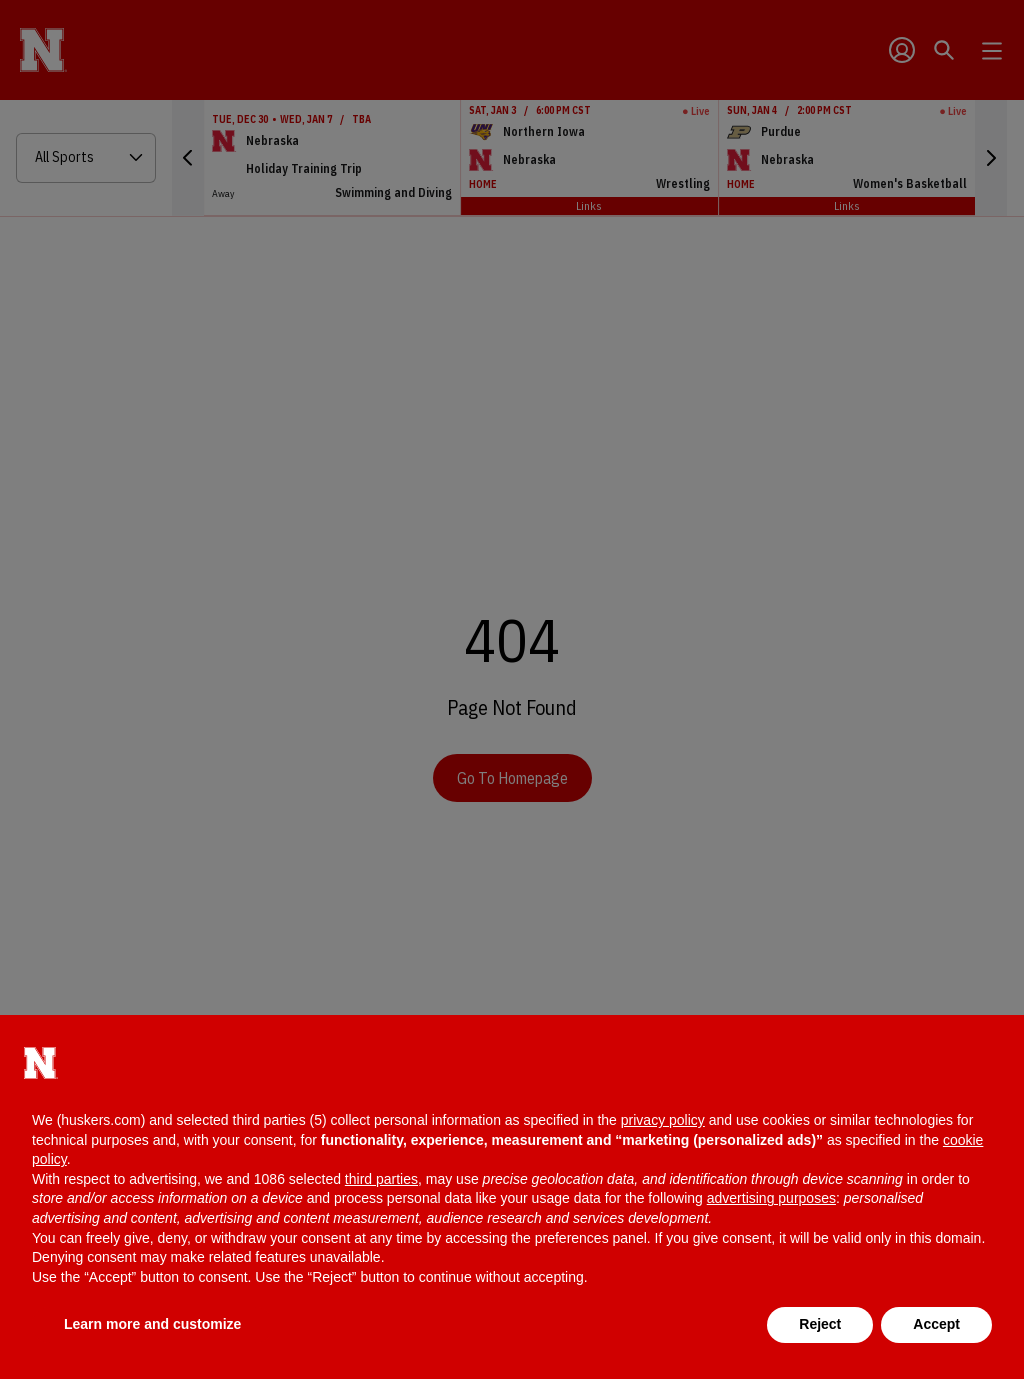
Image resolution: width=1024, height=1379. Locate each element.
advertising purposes (771, 1198)
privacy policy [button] (663, 1120)
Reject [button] (820, 1324)
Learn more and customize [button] (152, 1324)
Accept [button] (936, 1324)
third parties (381, 1179)
